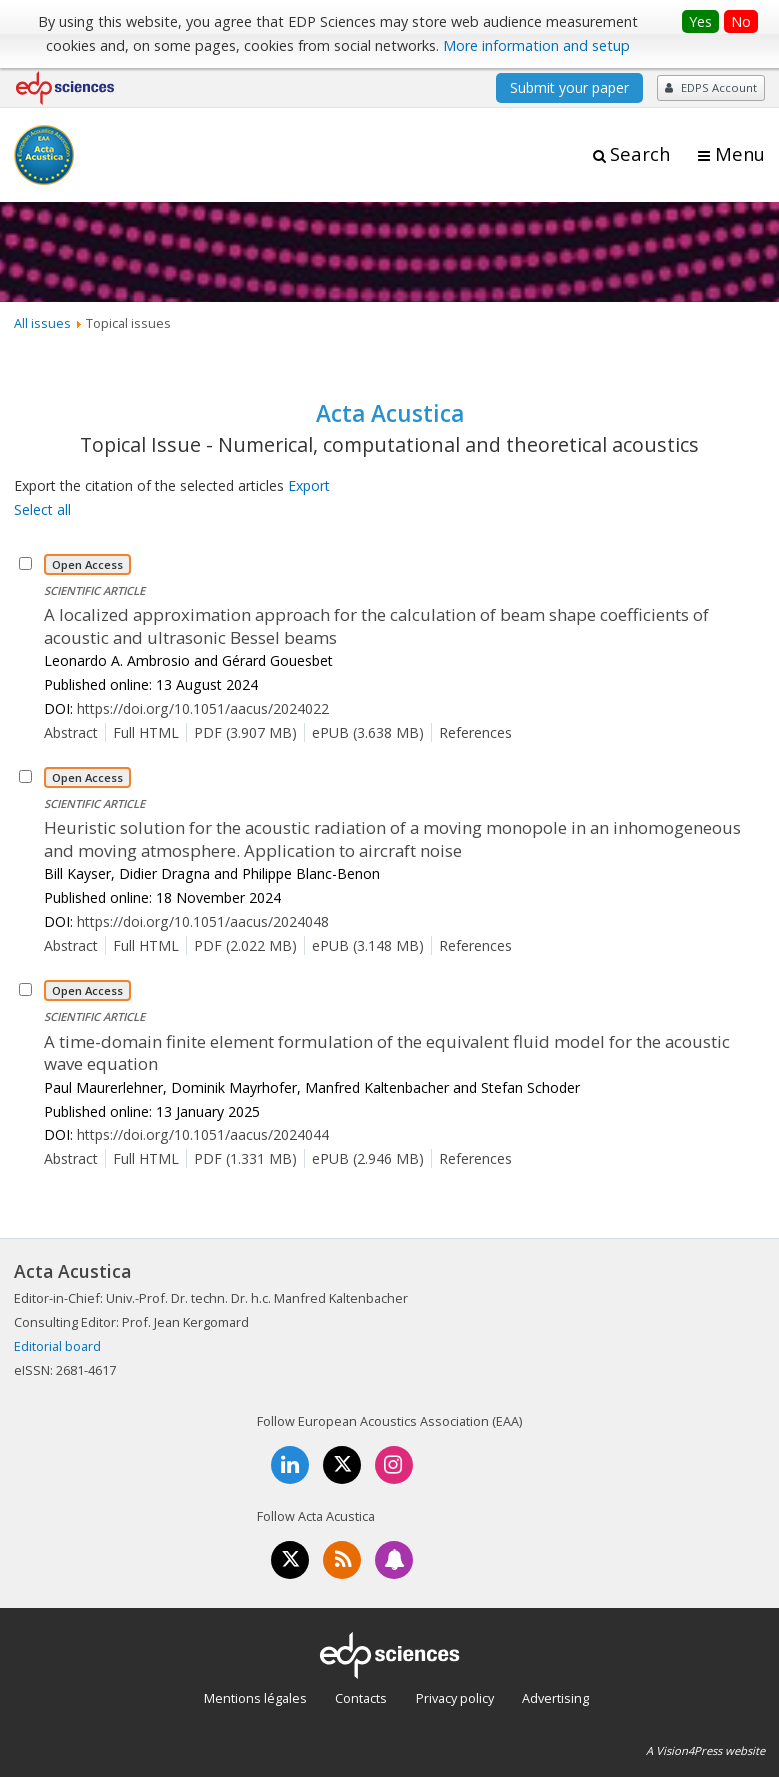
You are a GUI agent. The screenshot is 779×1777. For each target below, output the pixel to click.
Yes (700, 21)
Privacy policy (455, 1698)
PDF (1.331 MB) (245, 1158)
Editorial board (57, 1346)
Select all (42, 509)
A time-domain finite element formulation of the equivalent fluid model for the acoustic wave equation (387, 1053)
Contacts (361, 1698)
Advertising (555, 1698)
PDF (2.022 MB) (245, 945)
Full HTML (146, 732)
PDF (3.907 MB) (245, 732)
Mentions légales (255, 1698)
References (475, 732)
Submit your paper (569, 87)
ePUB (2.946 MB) (368, 1158)
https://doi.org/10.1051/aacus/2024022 (203, 708)
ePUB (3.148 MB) (368, 945)
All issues (42, 323)
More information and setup (536, 45)
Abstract (71, 732)
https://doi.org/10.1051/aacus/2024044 (203, 1134)
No (741, 21)
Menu (740, 154)
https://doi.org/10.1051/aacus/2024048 (203, 921)
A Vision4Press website (705, 1750)
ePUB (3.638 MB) (368, 732)
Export (309, 485)
